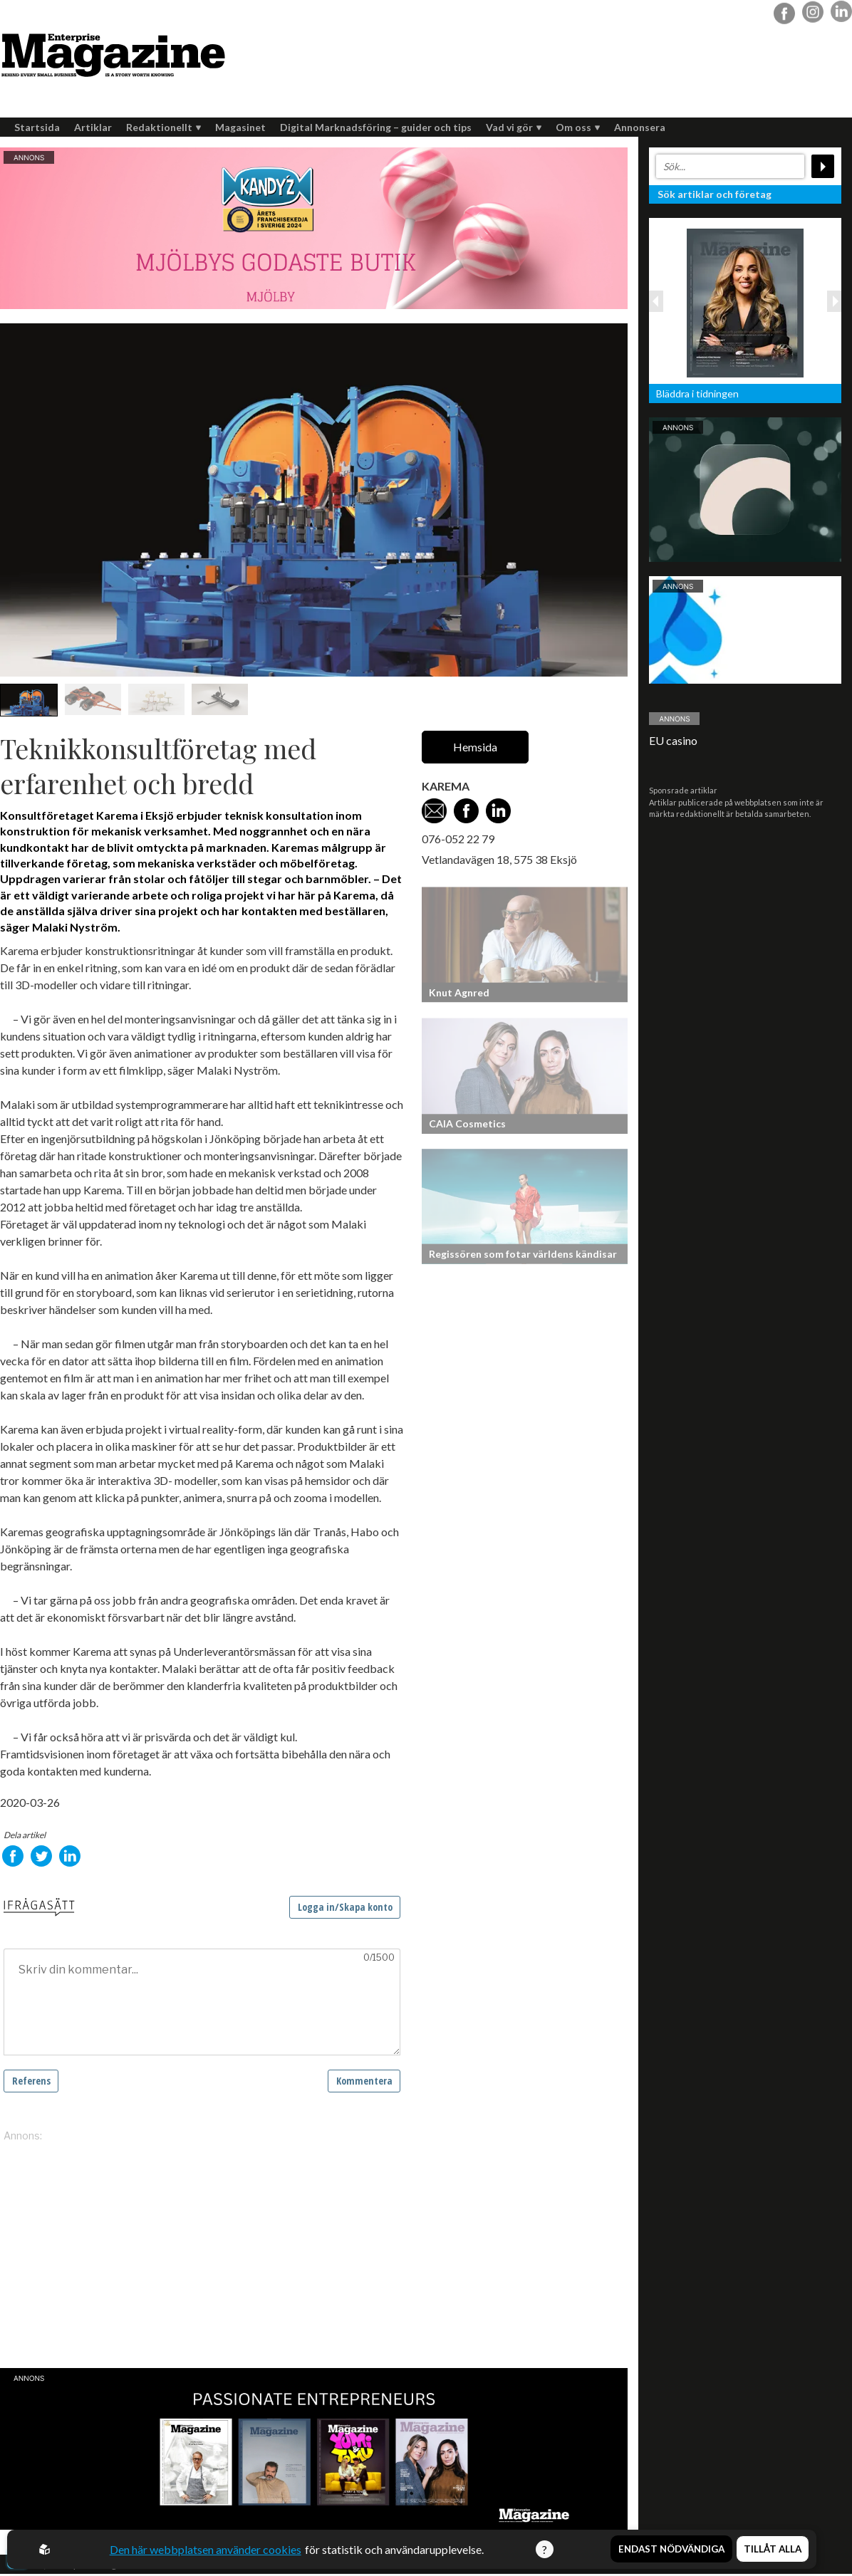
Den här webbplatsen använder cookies (205, 2549)
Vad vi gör (513, 127)
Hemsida (475, 746)
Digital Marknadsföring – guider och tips (376, 127)
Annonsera (639, 127)
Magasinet (240, 127)
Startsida (37, 127)
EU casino (673, 740)
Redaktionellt (163, 127)
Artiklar (93, 127)
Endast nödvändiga (671, 2549)
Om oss (578, 127)
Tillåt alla (772, 2549)
